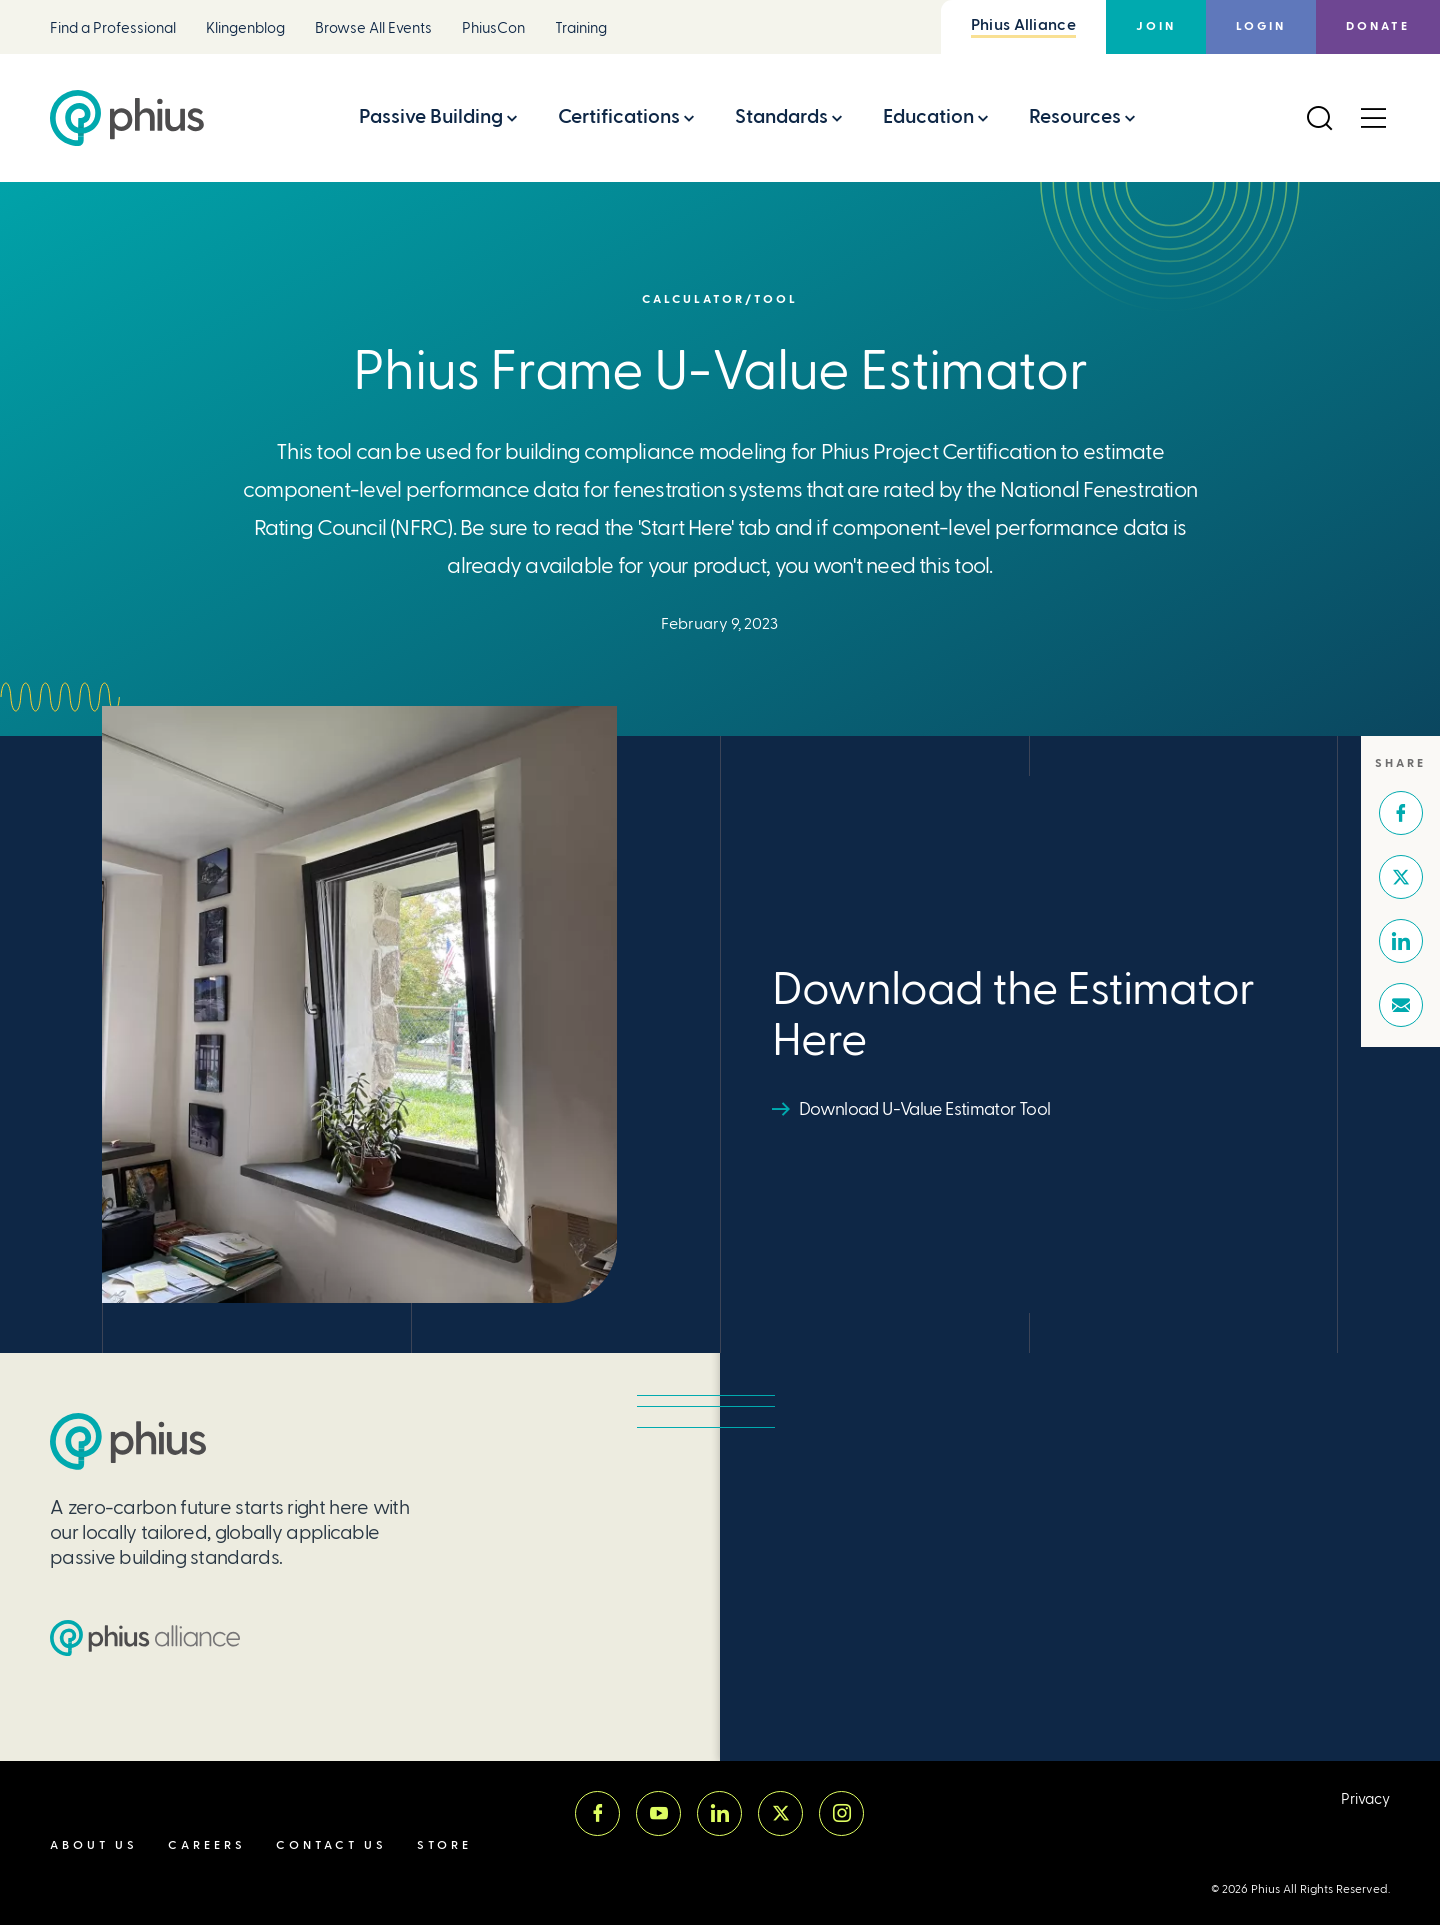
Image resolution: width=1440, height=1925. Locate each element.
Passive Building (431, 116)
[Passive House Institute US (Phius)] (127, 118)
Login (1261, 26)
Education (928, 116)
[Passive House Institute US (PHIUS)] (128, 1441)
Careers (207, 1845)
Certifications (619, 116)
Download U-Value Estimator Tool (924, 1108)
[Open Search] (1319, 118)
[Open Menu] (1373, 118)
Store (444, 1845)
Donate (1378, 26)
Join (1156, 26)
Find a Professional (113, 28)
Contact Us (331, 1845)
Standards (781, 116)
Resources (1075, 116)
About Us (94, 1845)
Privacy (1365, 1799)
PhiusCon (493, 28)
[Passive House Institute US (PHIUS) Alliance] (145, 1638)
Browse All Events (373, 28)
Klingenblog (245, 28)
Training (581, 28)
